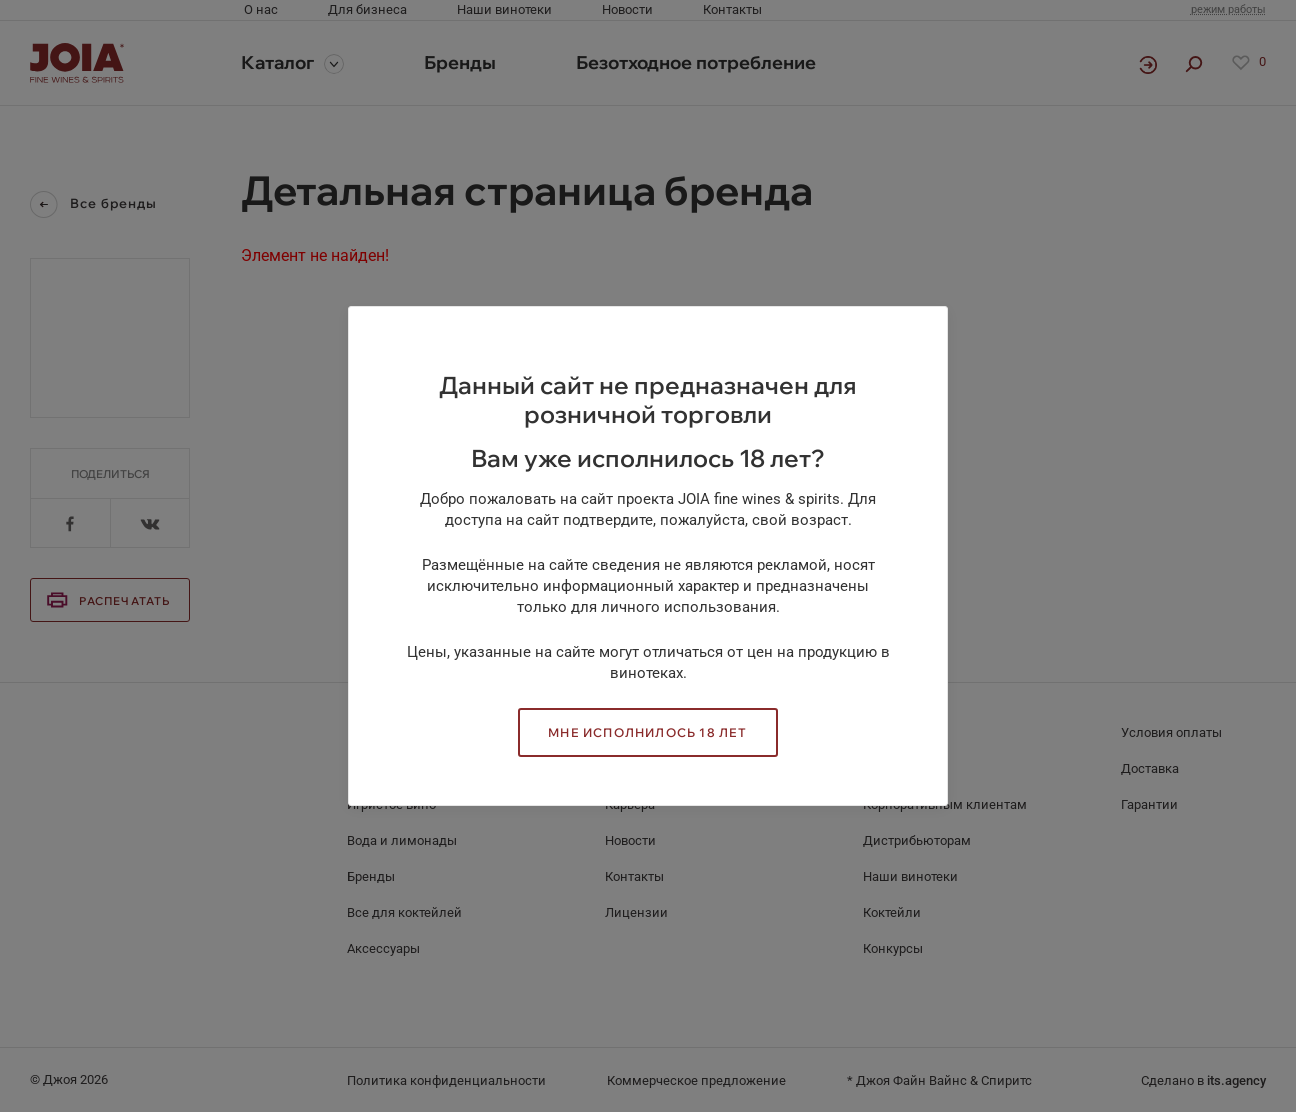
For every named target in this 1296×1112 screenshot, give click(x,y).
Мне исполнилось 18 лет (647, 732)
